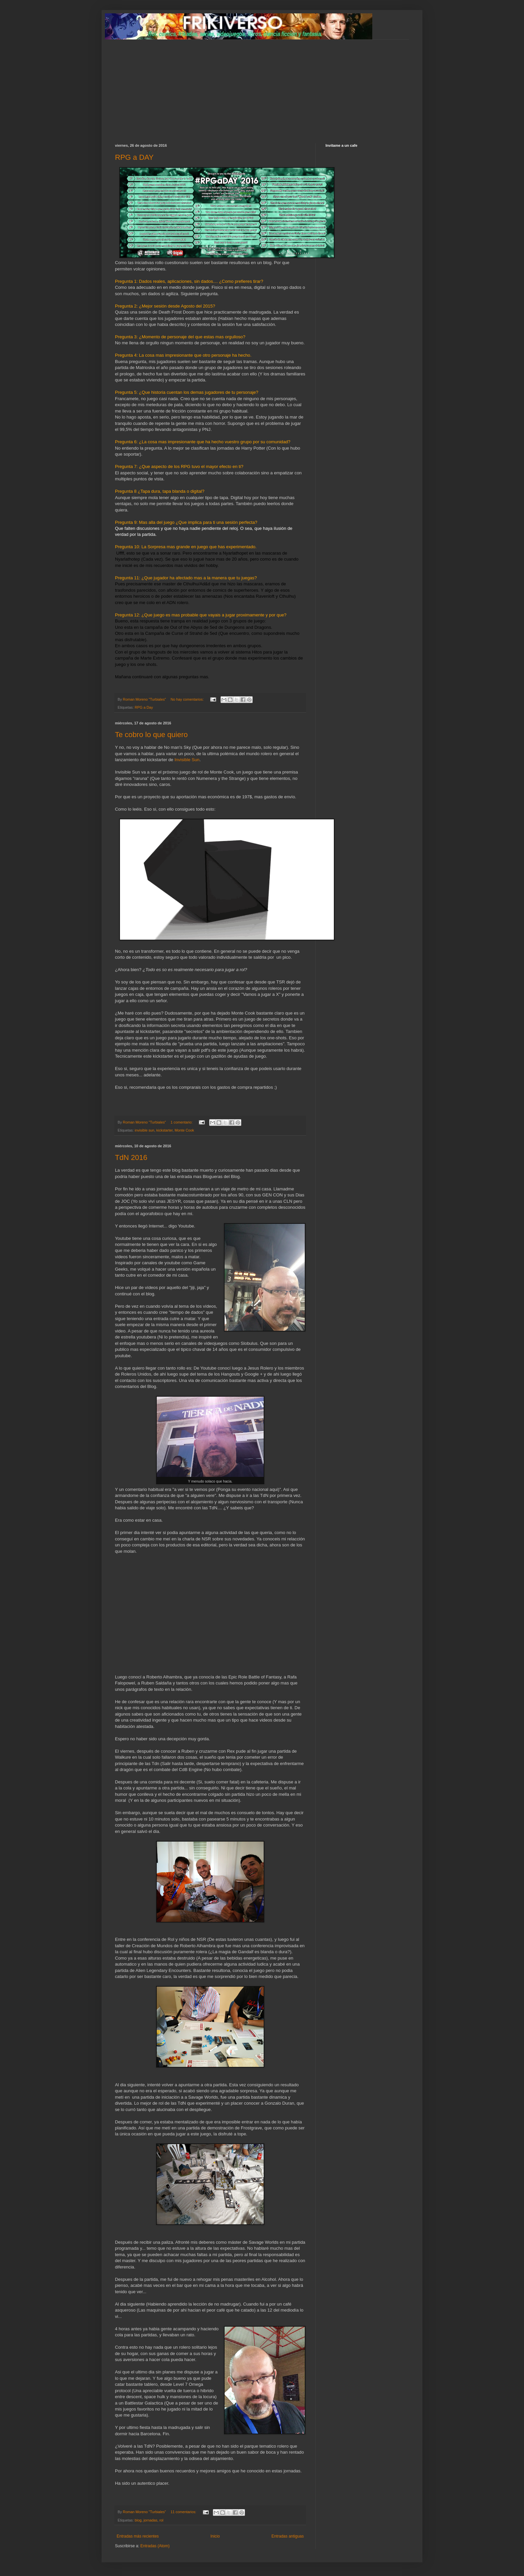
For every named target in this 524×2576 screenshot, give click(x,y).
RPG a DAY (134, 157)
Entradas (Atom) (154, 2546)
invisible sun (144, 1130)
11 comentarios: (184, 2512)
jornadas (150, 2520)
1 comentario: (182, 1122)
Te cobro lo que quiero (151, 734)
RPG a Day (144, 707)
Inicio (215, 2536)
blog (138, 2520)
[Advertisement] (262, 86)
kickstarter (164, 1130)
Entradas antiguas (287, 2536)
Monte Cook (184, 1130)
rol (161, 2520)
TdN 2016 (131, 1157)
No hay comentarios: (188, 699)
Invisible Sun (187, 759)
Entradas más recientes (138, 2536)
